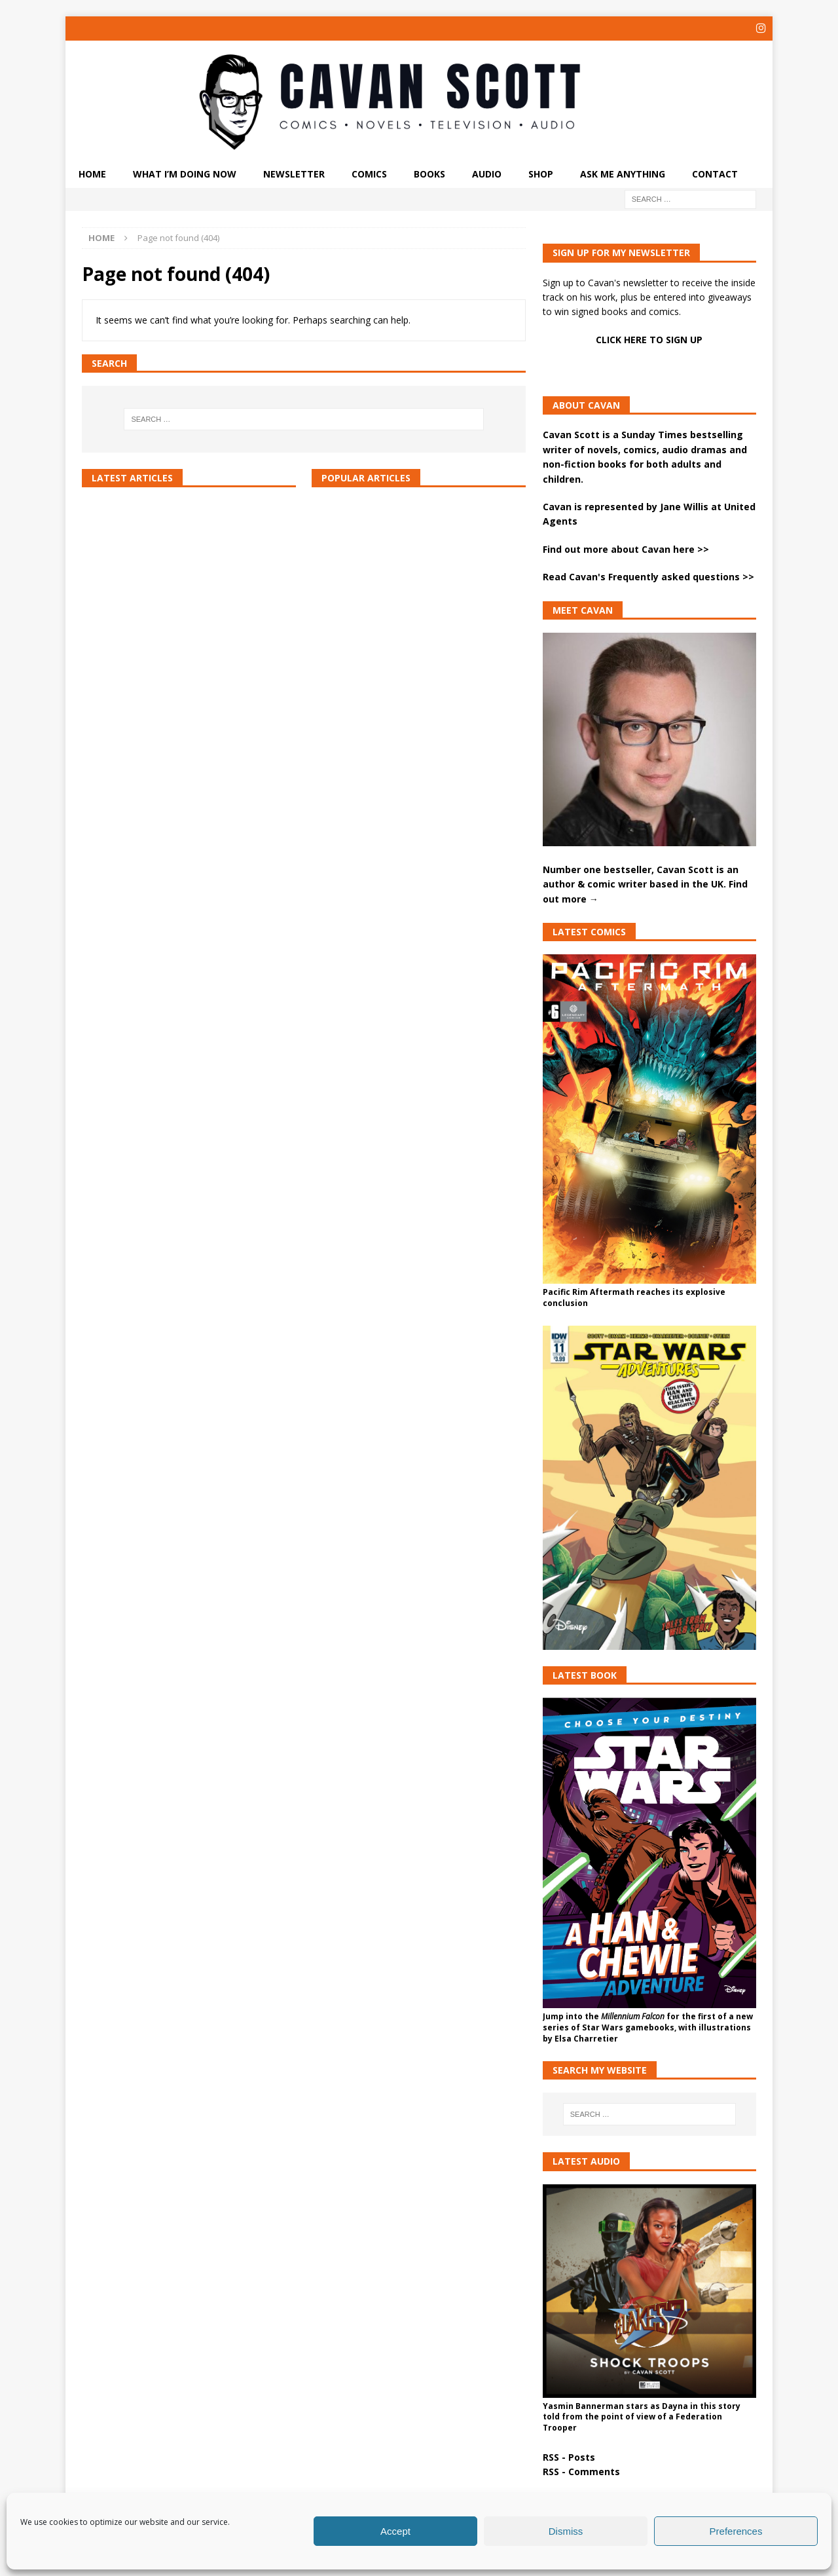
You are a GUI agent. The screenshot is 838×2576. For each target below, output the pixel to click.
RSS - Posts (569, 2456)
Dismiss (566, 2531)
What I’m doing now (184, 173)
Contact (715, 173)
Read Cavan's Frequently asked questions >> (648, 576)
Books (429, 173)
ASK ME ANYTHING (622, 173)
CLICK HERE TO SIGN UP (649, 338)
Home (92, 173)
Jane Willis (684, 505)
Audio (486, 173)
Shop (540, 173)
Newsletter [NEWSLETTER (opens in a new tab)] (294, 173)
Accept (395, 2531)
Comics (369, 173)
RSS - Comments (581, 2471)
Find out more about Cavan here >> (626, 548)
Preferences (736, 2531)
